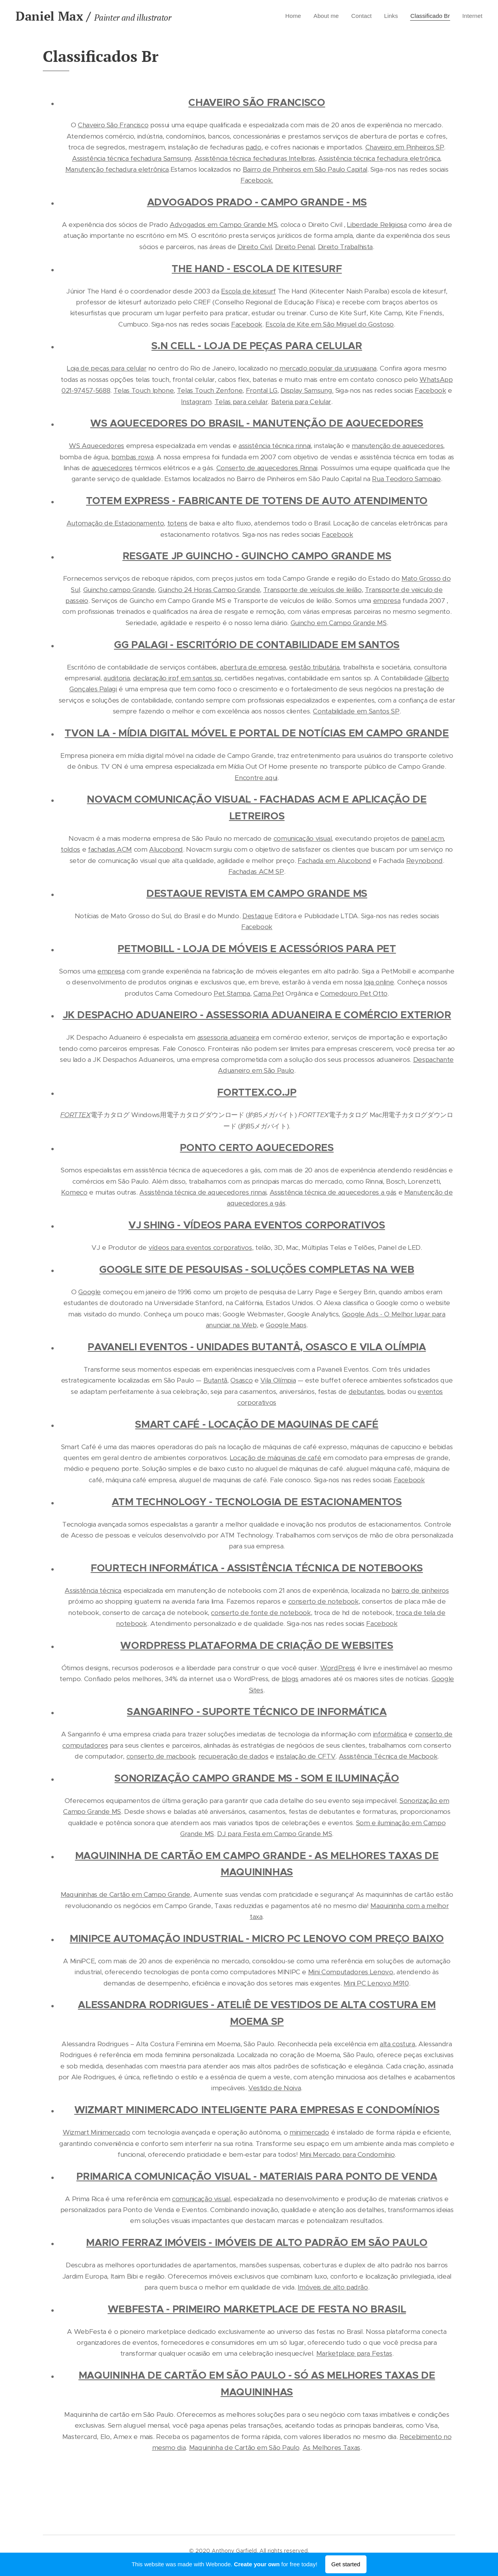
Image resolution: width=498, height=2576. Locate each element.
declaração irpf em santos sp (177, 678)
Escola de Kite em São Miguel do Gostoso (329, 324)
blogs (290, 1679)
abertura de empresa (253, 667)
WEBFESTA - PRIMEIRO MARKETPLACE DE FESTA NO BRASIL (257, 2309)
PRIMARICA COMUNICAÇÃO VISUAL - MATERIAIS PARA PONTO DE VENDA (256, 2176)
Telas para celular (241, 401)
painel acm (427, 838)
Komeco (74, 1192)
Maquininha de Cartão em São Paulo (244, 2447)
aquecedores (112, 468)
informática (390, 1734)
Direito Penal (295, 246)
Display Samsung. (307, 390)
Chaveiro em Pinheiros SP (404, 147)
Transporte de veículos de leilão (312, 589)
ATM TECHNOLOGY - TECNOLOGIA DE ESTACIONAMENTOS (257, 1501)
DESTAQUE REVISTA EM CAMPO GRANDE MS (256, 893)
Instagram (196, 401)
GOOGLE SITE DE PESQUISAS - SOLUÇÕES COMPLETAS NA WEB (256, 1269)
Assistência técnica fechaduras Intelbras (255, 158)
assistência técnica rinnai (274, 445)
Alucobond (166, 849)
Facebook (246, 324)
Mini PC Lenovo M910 (376, 1983)
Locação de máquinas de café (275, 1457)
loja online (379, 982)
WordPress (337, 1668)
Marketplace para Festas (354, 2353)
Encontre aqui (256, 777)
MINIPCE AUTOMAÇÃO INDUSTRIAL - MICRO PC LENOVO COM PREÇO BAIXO (257, 1938)
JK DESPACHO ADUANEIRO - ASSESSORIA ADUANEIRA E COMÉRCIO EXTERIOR (257, 1015)
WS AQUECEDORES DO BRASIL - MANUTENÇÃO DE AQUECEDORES (256, 423)
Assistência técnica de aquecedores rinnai (202, 1192)
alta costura (397, 2044)
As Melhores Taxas (331, 2447)
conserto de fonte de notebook (260, 1612)
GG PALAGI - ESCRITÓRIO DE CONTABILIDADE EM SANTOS (257, 644)
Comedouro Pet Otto (354, 993)
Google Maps (286, 1325)
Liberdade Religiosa (377, 224)
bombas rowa (132, 457)
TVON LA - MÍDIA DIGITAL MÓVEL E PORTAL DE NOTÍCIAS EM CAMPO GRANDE (257, 733)
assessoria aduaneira (228, 1037)
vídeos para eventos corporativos (200, 1247)
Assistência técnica (93, 1590)
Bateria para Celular (301, 401)
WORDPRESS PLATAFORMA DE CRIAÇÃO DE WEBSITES (256, 1645)
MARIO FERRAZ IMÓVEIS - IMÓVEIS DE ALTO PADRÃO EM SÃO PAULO (256, 2242)
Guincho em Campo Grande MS (339, 623)
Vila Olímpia (278, 1380)
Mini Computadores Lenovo (350, 1972)
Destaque (257, 916)
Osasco (241, 1380)
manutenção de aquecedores (397, 445)
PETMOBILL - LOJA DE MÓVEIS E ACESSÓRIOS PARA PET (256, 948)
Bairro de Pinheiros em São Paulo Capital (305, 169)
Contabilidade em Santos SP (356, 711)
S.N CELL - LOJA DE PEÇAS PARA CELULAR (256, 345)
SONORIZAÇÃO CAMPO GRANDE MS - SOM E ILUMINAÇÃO (256, 1778)
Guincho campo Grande (119, 589)
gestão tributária (314, 667)
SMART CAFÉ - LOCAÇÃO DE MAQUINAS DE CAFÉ (256, 1424)
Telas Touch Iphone (144, 390)
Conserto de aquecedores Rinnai (266, 468)
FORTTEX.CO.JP (256, 1092)
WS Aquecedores (96, 445)
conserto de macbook (160, 1756)
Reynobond (424, 860)
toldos (70, 849)
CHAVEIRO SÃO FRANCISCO (256, 102)
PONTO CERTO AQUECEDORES (256, 1147)
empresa (387, 600)
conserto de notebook (323, 1601)
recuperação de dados (233, 1756)
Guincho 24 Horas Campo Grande (209, 589)
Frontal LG (262, 390)
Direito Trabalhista (345, 246)
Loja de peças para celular (106, 368)
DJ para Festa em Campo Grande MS (274, 1833)
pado (253, 147)
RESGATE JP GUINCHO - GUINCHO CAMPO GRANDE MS (257, 556)
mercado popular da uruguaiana (328, 368)
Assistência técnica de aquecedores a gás (333, 1192)
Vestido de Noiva (274, 2088)
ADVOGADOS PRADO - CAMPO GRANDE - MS (257, 202)
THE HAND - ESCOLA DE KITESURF (257, 268)
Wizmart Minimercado (96, 2132)
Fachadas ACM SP (256, 871)
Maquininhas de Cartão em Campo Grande (125, 1894)
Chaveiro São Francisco (113, 125)
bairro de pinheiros (420, 1590)
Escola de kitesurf (248, 291)
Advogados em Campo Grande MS (223, 224)
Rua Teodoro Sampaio (406, 478)
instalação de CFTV (306, 1756)
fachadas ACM (110, 849)
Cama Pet (268, 993)
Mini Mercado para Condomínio (347, 2154)
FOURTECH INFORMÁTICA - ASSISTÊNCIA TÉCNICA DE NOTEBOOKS (257, 1568)
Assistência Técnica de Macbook (388, 1756)
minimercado (309, 2132)
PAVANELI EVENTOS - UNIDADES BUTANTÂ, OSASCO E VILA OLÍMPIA (257, 1347)
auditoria (116, 678)
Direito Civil (255, 246)
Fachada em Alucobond (334, 860)
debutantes (366, 1391)
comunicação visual (303, 838)
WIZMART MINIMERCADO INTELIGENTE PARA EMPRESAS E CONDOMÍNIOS (257, 2109)
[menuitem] (284, 16)
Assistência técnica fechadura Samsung (131, 158)
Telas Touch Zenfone (209, 390)
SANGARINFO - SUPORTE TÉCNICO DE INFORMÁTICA (256, 1711)
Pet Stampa (232, 993)
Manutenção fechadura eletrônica (117, 169)
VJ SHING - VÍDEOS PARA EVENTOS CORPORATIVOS (256, 1225)
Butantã (215, 1380)
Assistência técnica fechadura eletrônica (379, 158)
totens (177, 523)
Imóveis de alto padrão (333, 2287)
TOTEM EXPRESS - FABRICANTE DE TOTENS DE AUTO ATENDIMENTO (257, 500)
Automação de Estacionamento (115, 523)
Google (89, 1292)
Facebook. (256, 180)
